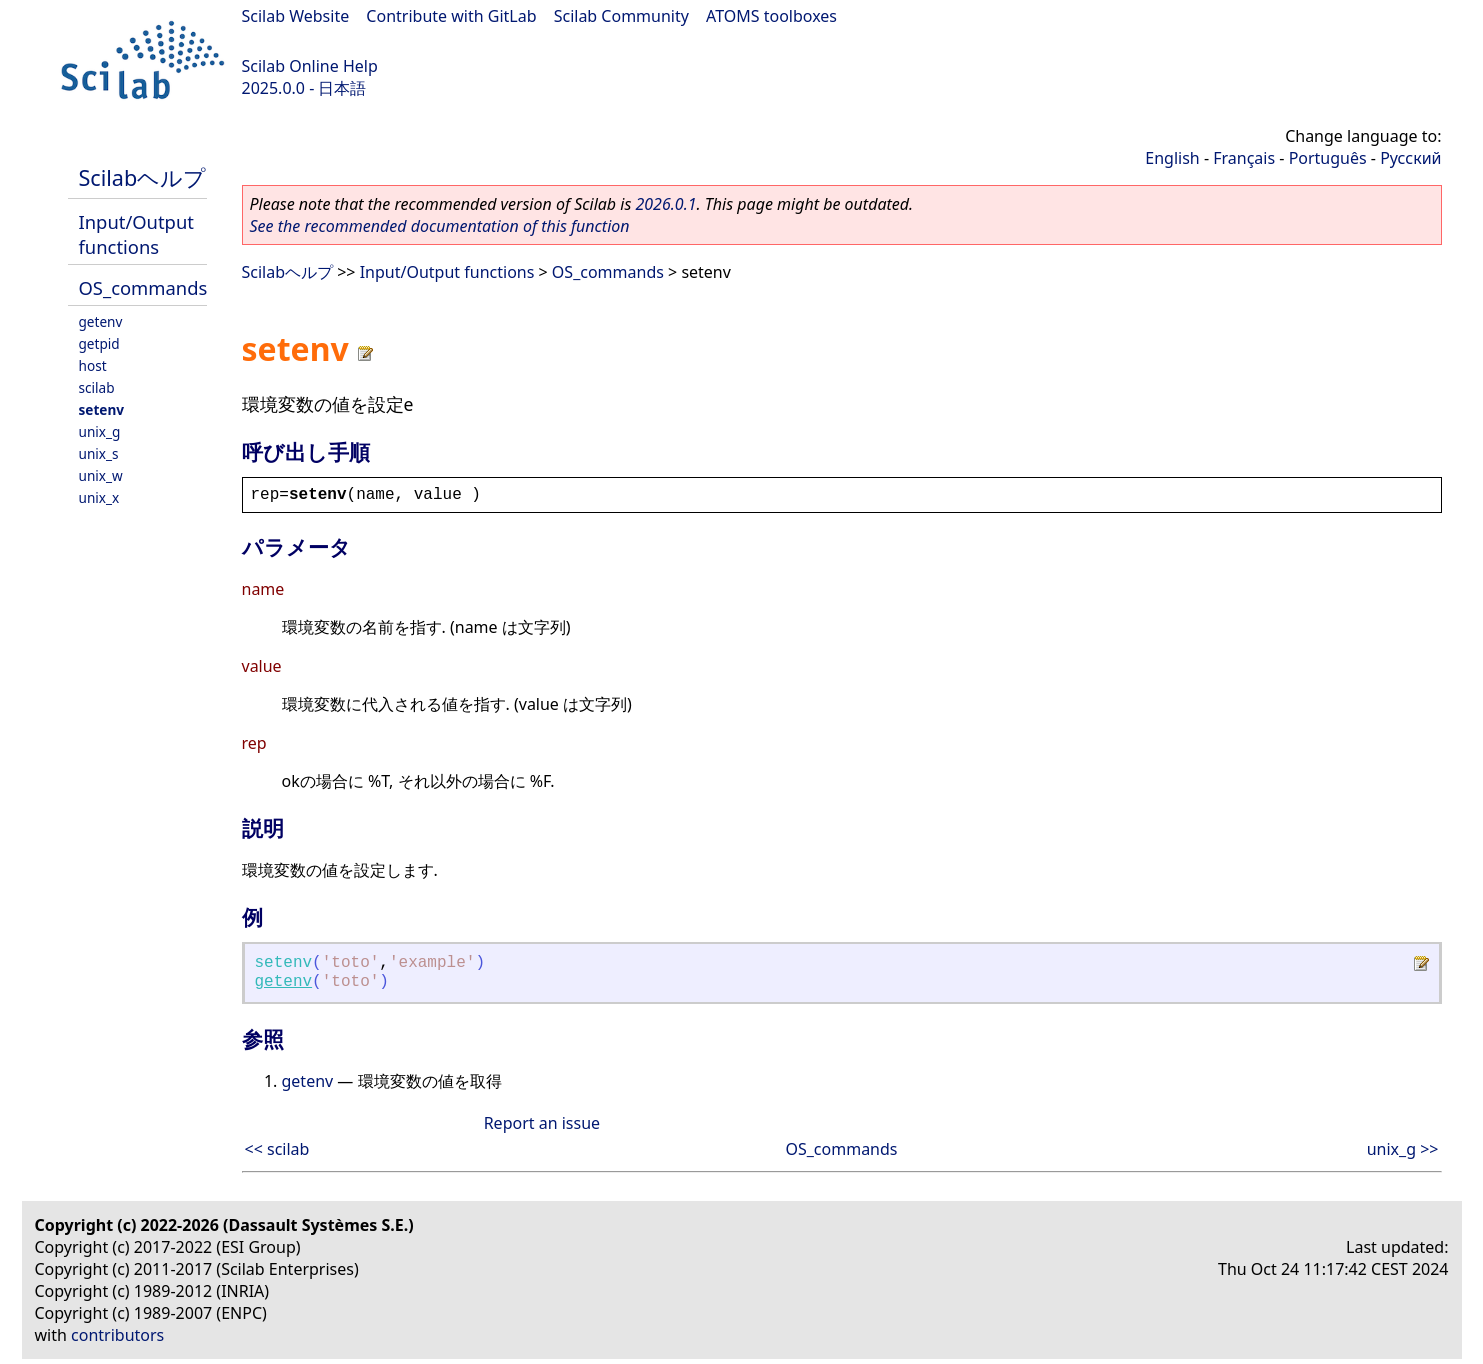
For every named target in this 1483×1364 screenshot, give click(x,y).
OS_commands (143, 287)
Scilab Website (296, 16)
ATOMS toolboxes (771, 16)
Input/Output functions (136, 234)
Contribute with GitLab (451, 16)
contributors (117, 1335)
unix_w (101, 475)
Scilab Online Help (310, 66)
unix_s (99, 453)
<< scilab (277, 1149)
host (93, 365)
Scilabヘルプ (143, 177)
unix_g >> (1403, 1149)
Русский (1410, 158)
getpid (99, 343)
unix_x (99, 497)
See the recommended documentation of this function (440, 226)
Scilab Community (621, 16)
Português (1328, 158)
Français (1244, 158)
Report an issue (542, 1123)
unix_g (100, 431)
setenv (102, 409)
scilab (97, 387)
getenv (101, 321)
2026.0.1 (665, 204)
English (1172, 158)
